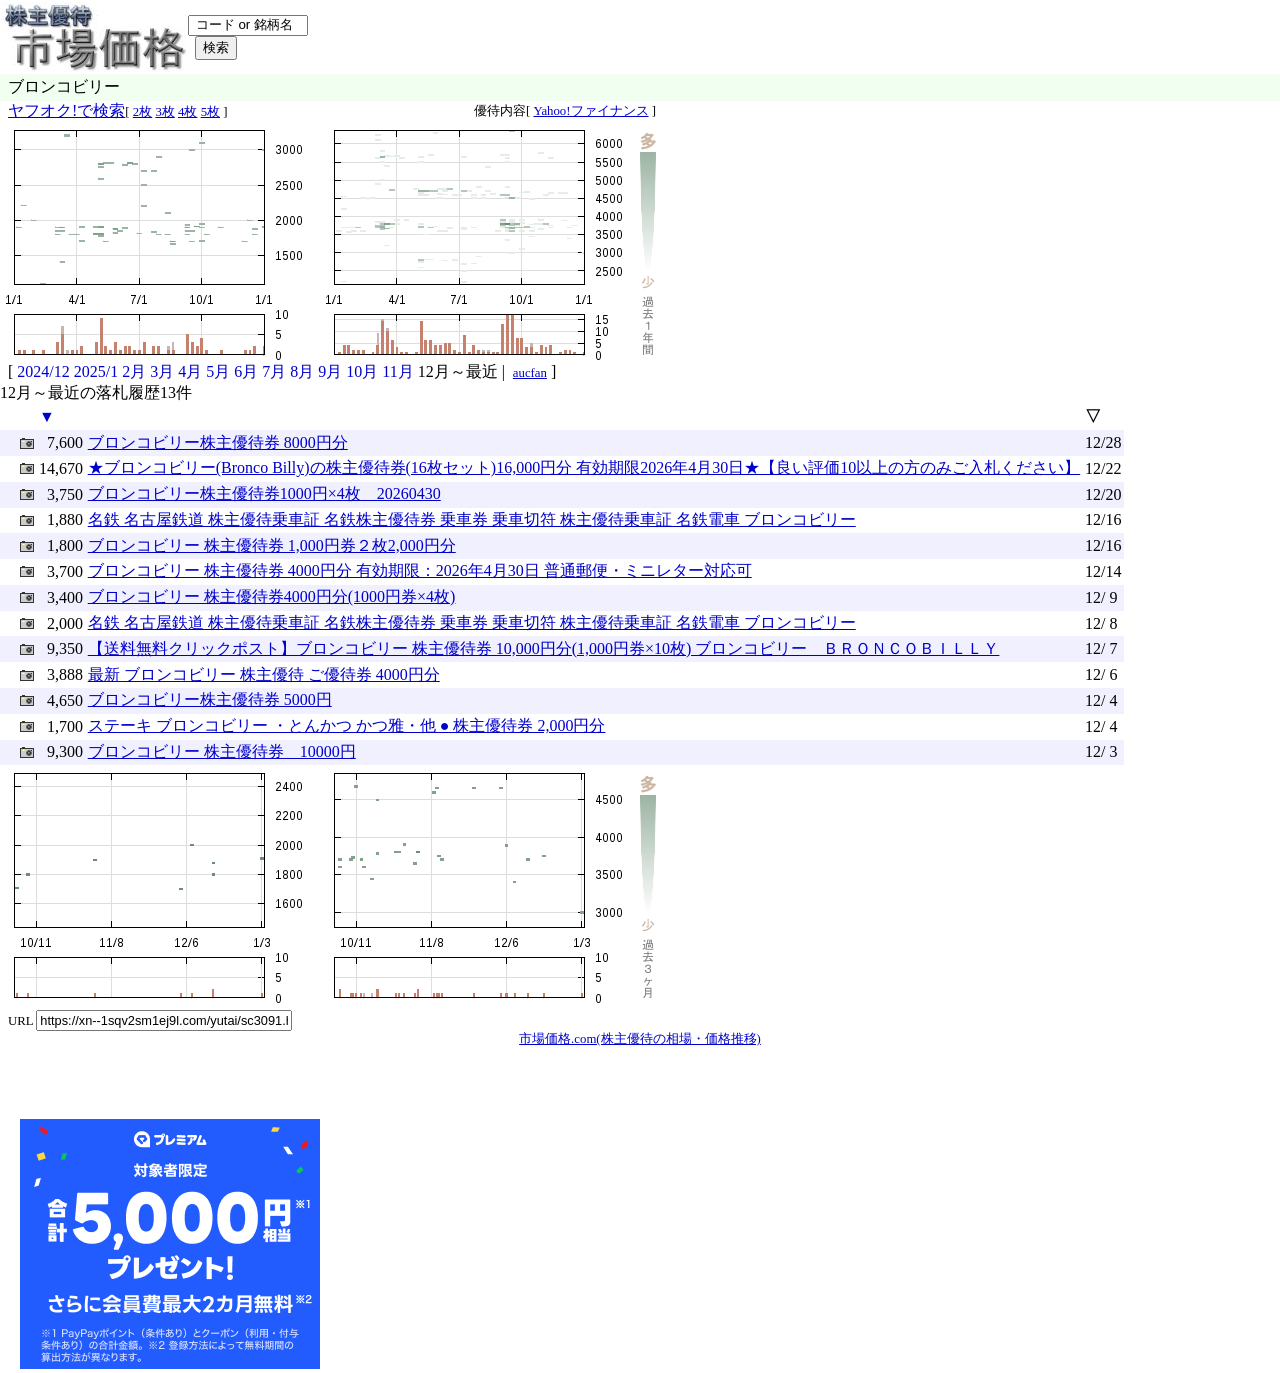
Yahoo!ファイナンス (590, 111)
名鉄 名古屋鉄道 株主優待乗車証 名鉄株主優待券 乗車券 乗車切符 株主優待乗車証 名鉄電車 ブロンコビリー (472, 519)
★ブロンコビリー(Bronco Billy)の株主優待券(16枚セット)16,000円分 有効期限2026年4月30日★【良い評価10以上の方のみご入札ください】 (584, 467)
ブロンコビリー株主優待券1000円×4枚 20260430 (264, 493)
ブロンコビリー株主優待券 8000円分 (218, 442)
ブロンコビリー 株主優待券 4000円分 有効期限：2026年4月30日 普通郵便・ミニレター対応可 (420, 570)
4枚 (187, 112)
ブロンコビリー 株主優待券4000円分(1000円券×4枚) (272, 596)
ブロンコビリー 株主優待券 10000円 (222, 751)
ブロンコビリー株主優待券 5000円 (210, 699)
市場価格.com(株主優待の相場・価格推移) (640, 1039)
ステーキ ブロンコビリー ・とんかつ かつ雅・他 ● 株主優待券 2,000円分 (347, 725)
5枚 (210, 112)
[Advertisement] (474, 1244)
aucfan (530, 373)
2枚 (142, 112)
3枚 (164, 112)
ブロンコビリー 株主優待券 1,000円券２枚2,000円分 (272, 545)
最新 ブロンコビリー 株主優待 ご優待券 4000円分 (264, 674)
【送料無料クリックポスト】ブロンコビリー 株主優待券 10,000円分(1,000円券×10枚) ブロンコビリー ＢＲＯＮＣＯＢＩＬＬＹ (544, 648)
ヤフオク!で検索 (66, 110)
